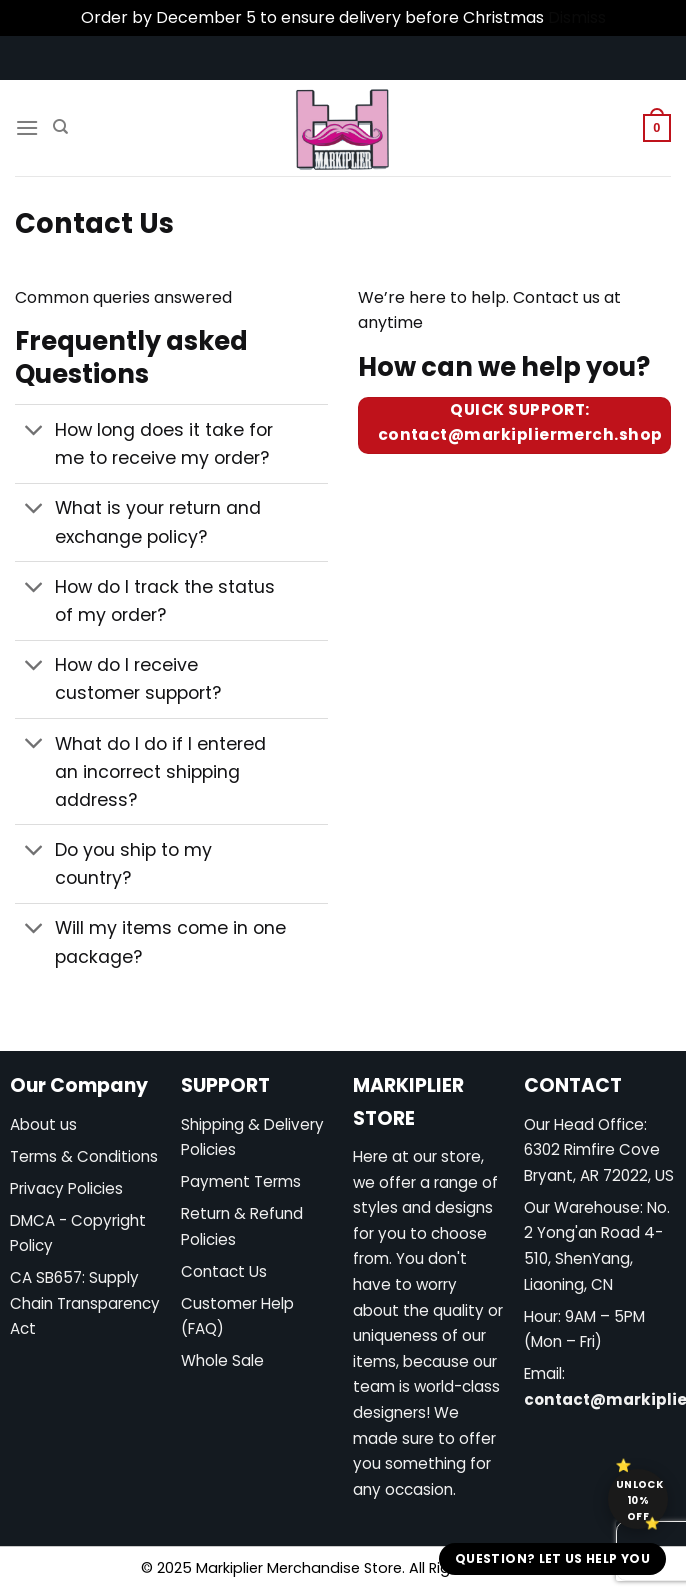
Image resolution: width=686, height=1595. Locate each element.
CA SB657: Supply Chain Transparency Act (85, 1303)
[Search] (60, 127)
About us (43, 1124)
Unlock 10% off (639, 1500)
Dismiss (577, 17)
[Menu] (27, 127)
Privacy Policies (66, 1188)
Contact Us (224, 1271)
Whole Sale (222, 1360)
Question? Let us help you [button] (552, 1558)
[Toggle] (34, 432)
